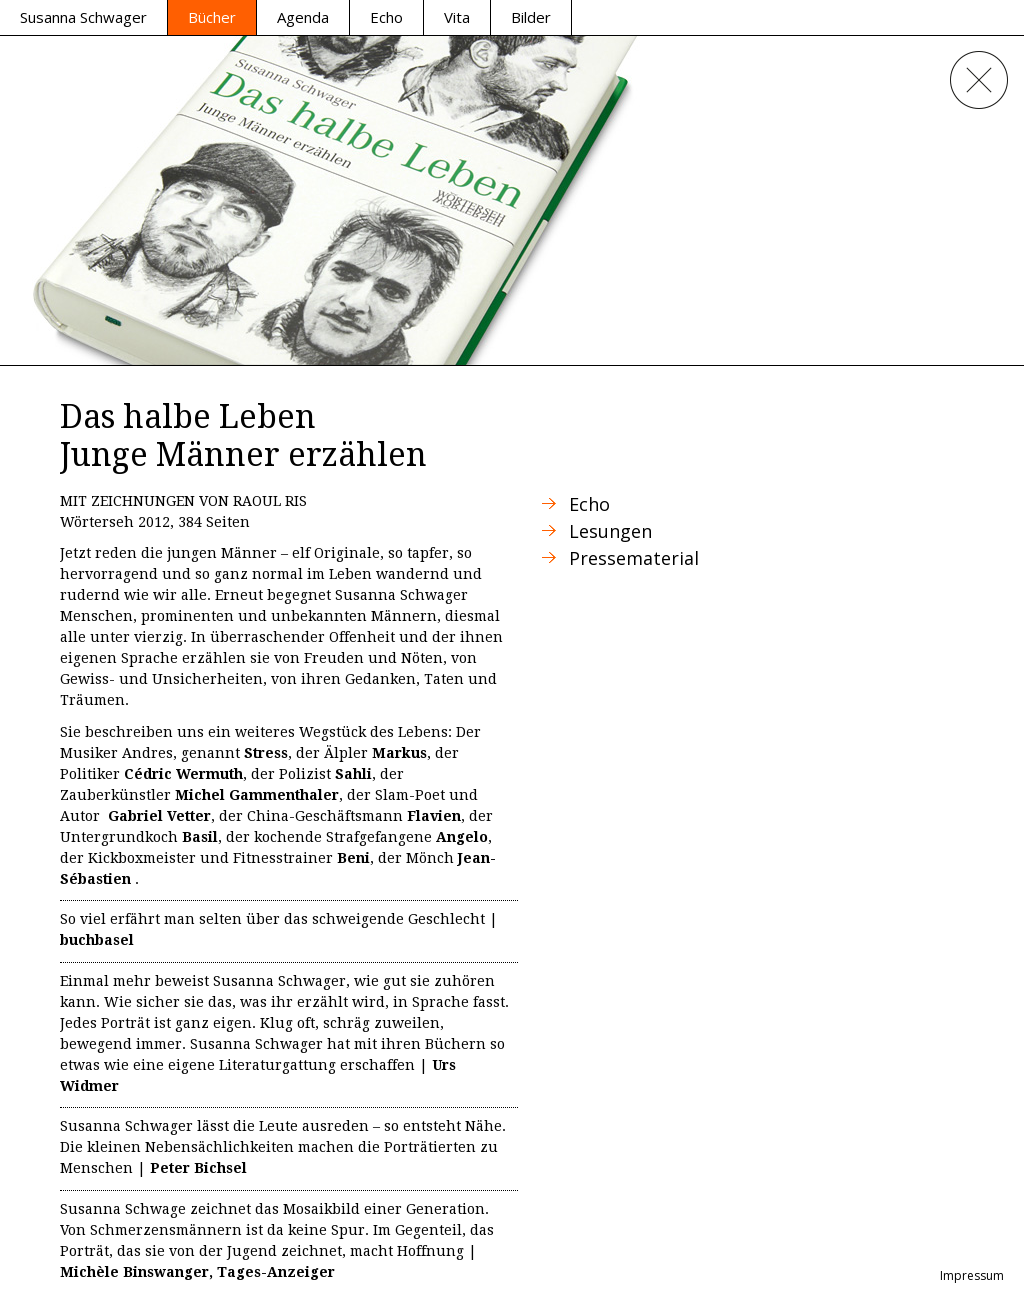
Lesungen (610, 531)
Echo (386, 17)
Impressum (972, 1275)
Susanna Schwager (83, 17)
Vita (457, 17)
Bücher (212, 17)
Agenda (303, 17)
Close (979, 80)
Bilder (531, 17)
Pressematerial (634, 558)
